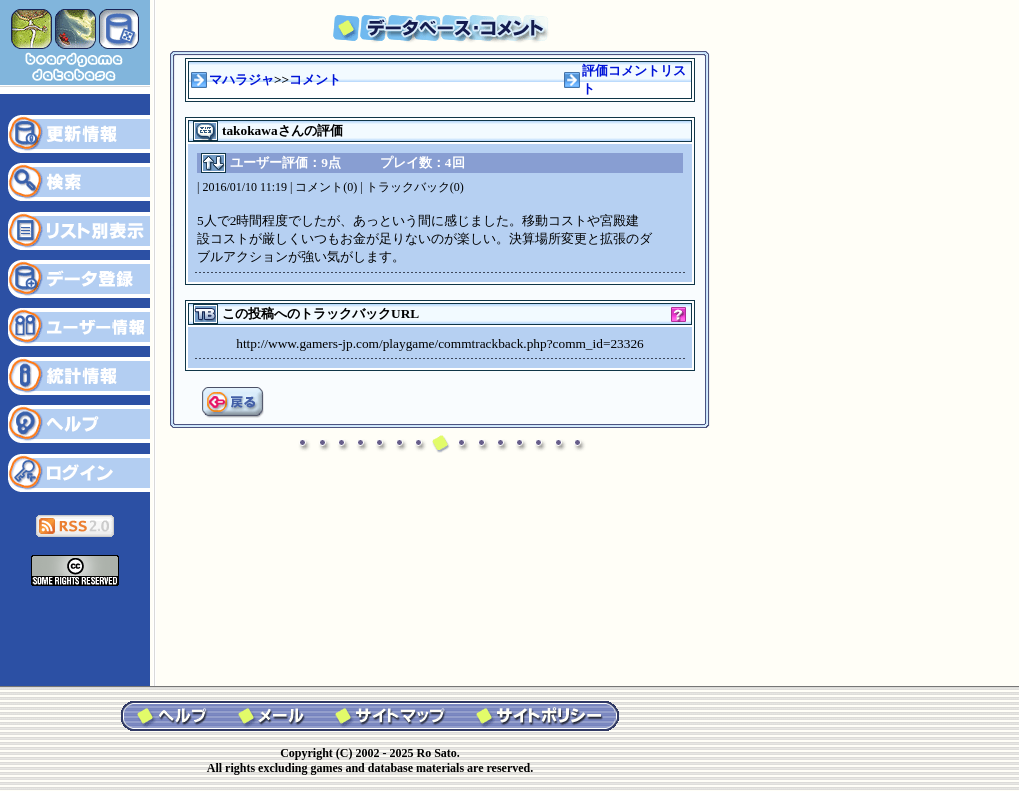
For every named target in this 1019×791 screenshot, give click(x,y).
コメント (315, 79)
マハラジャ (241, 79)
